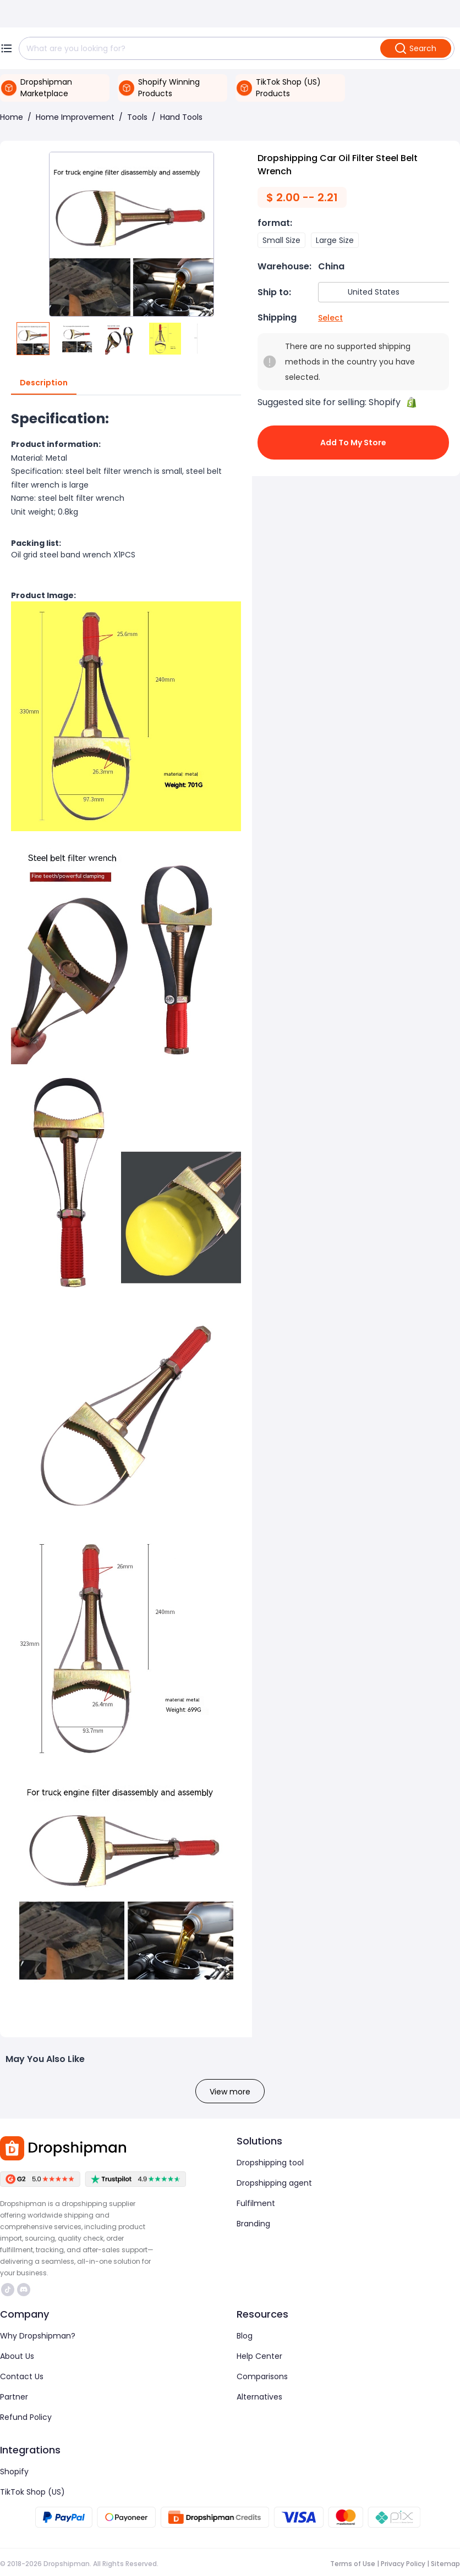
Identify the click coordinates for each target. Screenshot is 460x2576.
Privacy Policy (403, 2563)
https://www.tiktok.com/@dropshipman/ (7, 2289)
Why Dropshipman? (37, 2335)
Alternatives (259, 2396)
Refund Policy (26, 2417)
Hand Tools (181, 117)
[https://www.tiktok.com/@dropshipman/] (7, 2289)
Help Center (259, 2356)
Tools (137, 117)
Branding (253, 2223)
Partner (14, 2396)
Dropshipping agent (274, 2182)
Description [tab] (43, 383)
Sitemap (445, 2563)
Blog (245, 2335)
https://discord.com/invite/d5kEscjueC (23, 2289)
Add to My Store (353, 442)
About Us (17, 2356)
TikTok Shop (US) (32, 2491)
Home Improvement (75, 117)
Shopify (14, 2471)
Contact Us (21, 2376)
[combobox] (384, 292)
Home (11, 117)
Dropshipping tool (270, 2162)
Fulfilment (256, 2203)
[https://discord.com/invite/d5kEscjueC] (23, 2289)
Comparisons (262, 2376)
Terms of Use (352, 2563)
